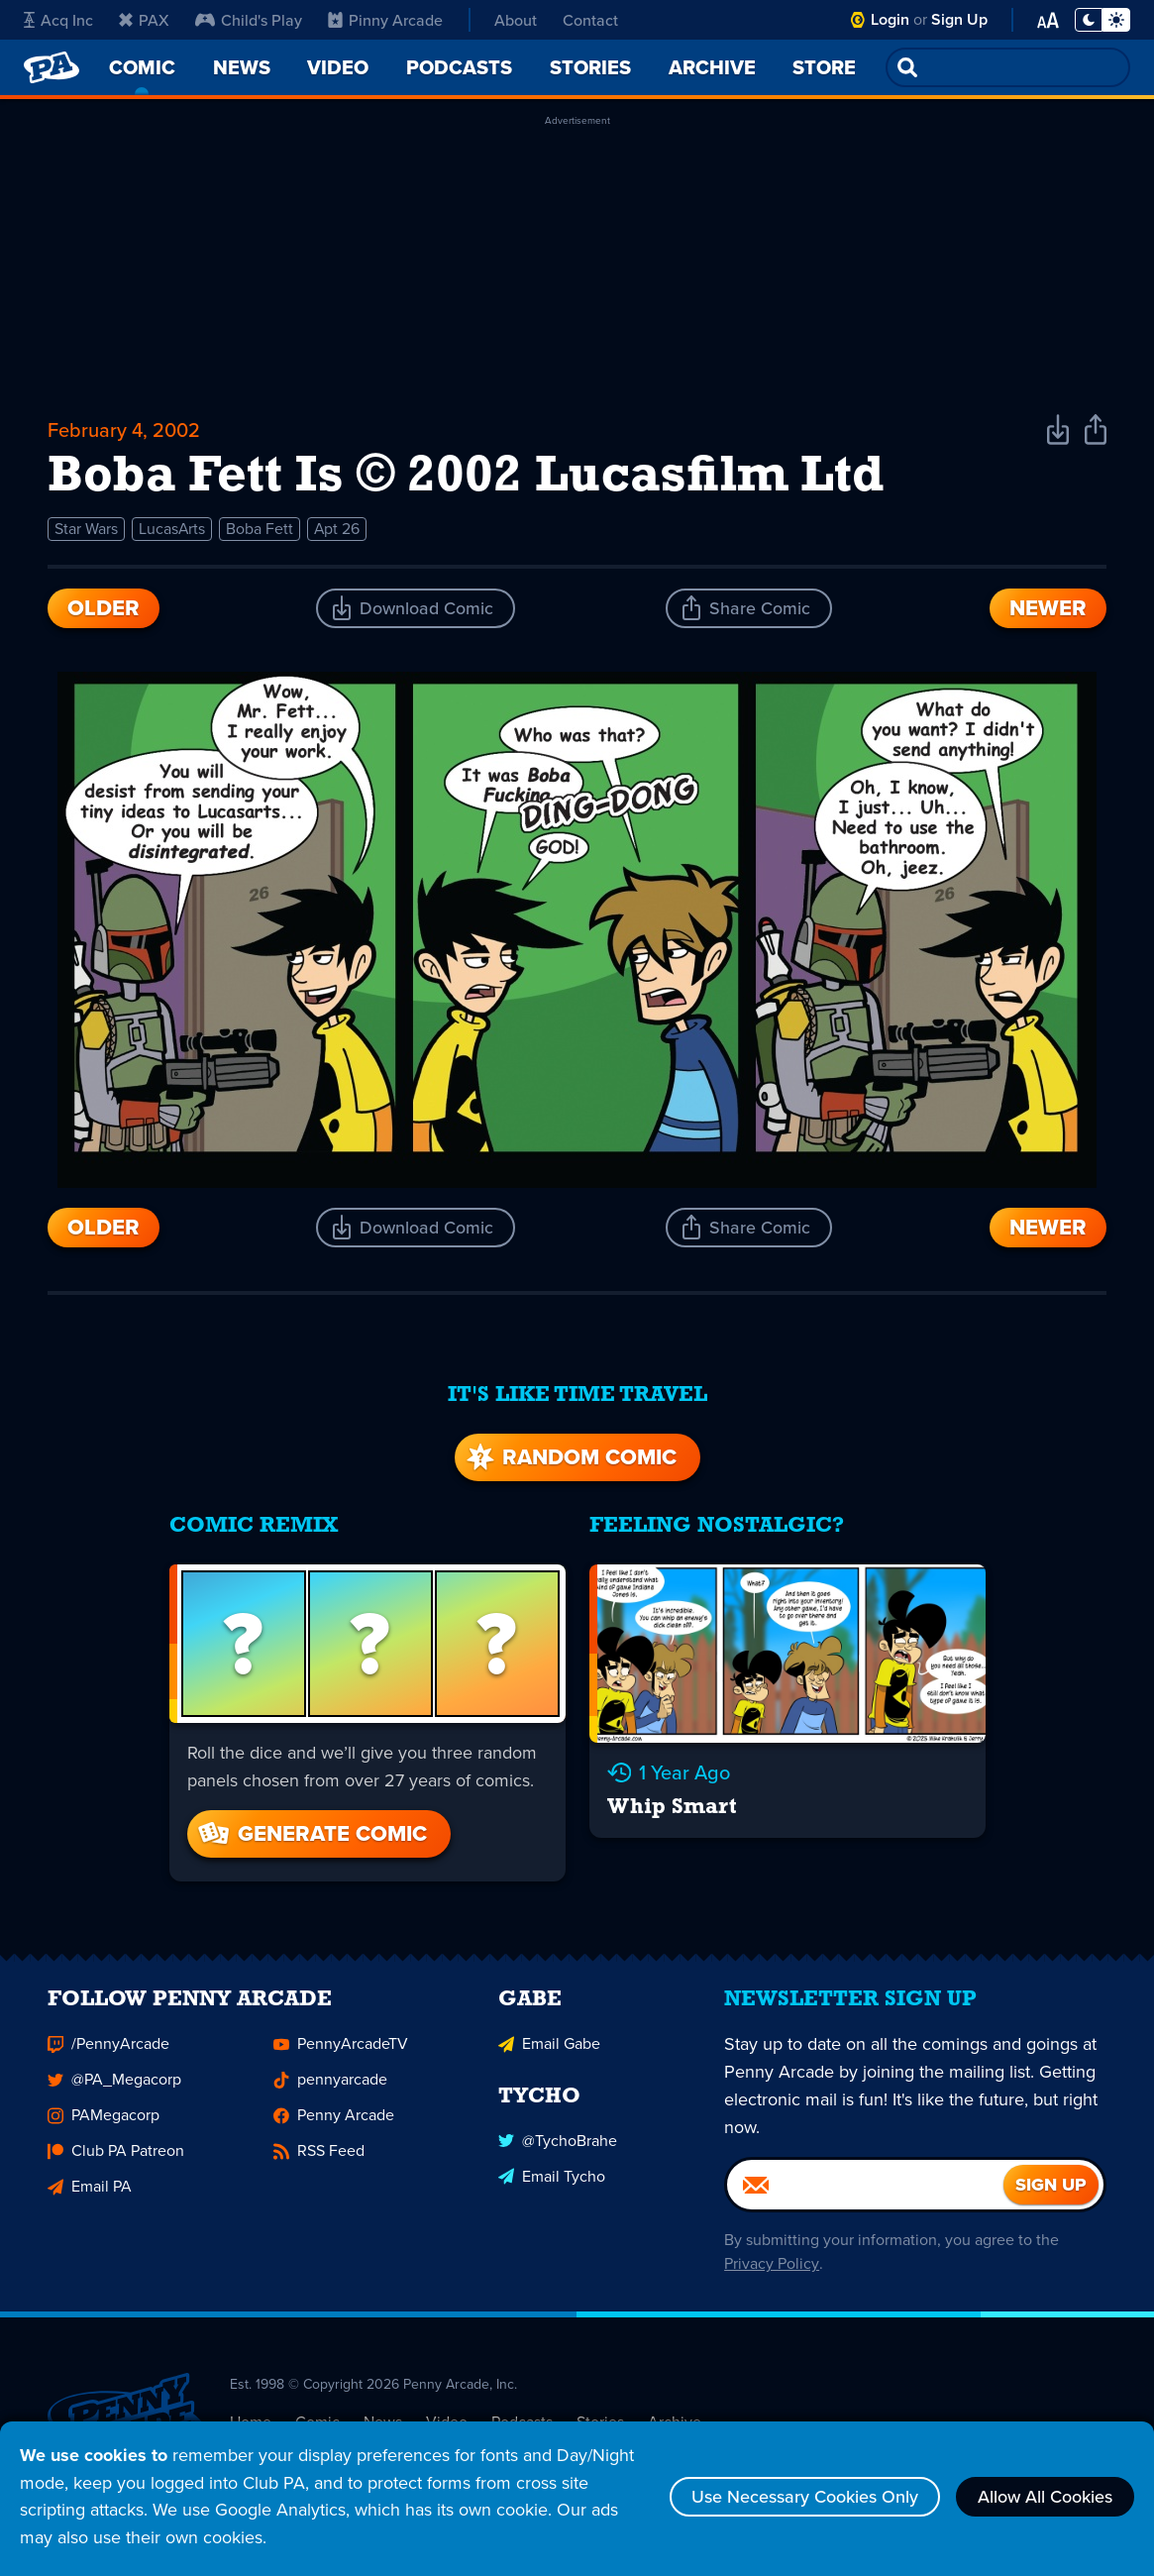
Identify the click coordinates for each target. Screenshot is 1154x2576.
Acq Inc (58, 20)
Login (890, 19)
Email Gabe (549, 2053)
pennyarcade (330, 2089)
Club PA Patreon (116, 2160)
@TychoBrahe (557, 2149)
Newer (1048, 607)
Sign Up (959, 19)
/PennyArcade (108, 2053)
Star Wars (86, 528)
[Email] (865, 2194)
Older (103, 607)
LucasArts (172, 528)
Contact (590, 20)
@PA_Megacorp (114, 2089)
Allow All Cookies (1045, 2496)
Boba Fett (260, 528)
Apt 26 (338, 528)
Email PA (90, 2196)
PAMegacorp (103, 2124)
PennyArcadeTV (340, 2053)
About (515, 20)
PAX (144, 20)
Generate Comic (311, 1833)
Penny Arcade (333, 2124)
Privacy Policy (771, 2273)
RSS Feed (319, 2160)
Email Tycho (551, 2185)
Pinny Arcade (385, 20)
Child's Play (248, 20)
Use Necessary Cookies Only (804, 2496)
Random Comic (570, 1457)
